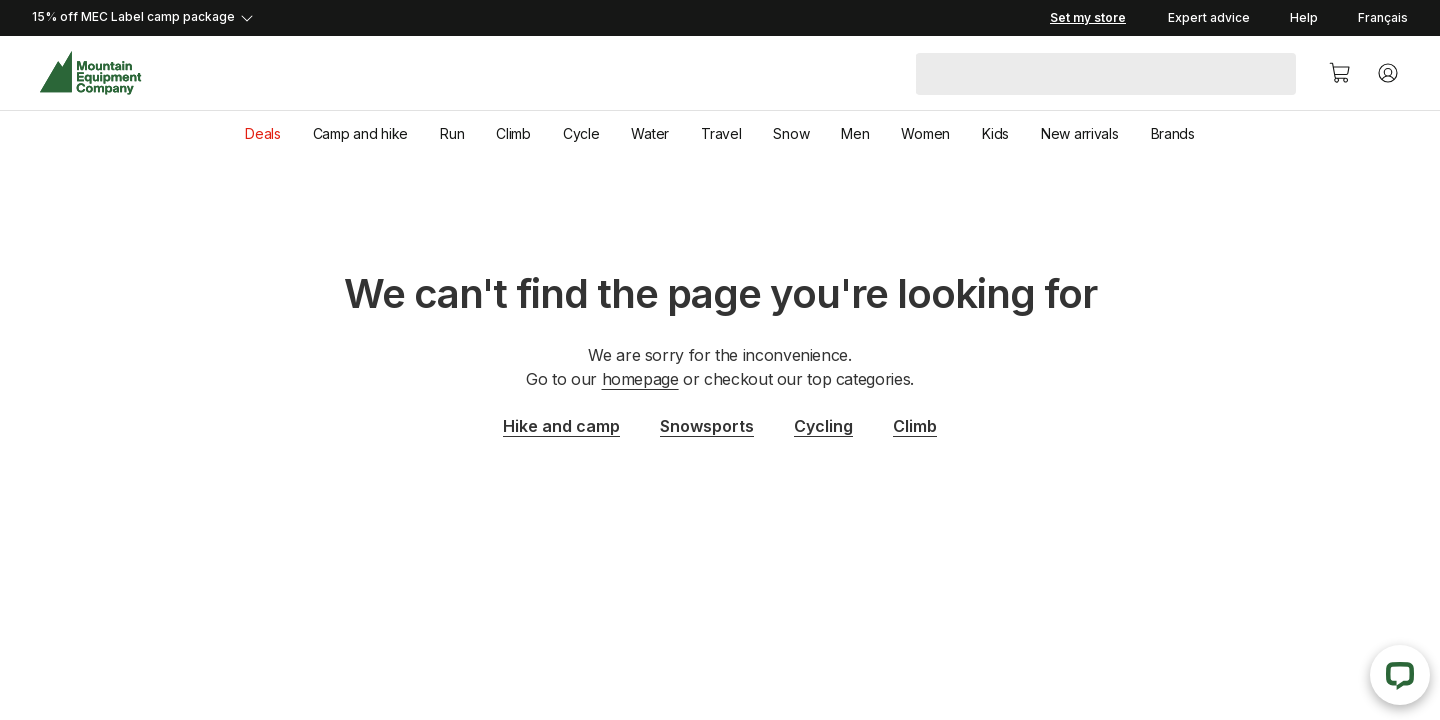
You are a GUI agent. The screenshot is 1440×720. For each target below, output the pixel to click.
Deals (263, 133)
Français (1383, 17)
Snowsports (707, 426)
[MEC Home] (90, 73)
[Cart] (1340, 73)
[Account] (1388, 73)
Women (925, 133)
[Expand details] (540, 18)
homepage (640, 379)
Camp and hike (360, 133)
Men (855, 133)
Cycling (823, 426)
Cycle (581, 133)
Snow (791, 133)
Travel (721, 133)
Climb (513, 133)
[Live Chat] (1400, 675)
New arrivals (1080, 133)
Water (650, 133)
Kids (995, 133)
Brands (1173, 133)
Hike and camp (561, 426)
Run (452, 133)
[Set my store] (1088, 18)
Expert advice (1209, 17)
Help (1304, 17)
